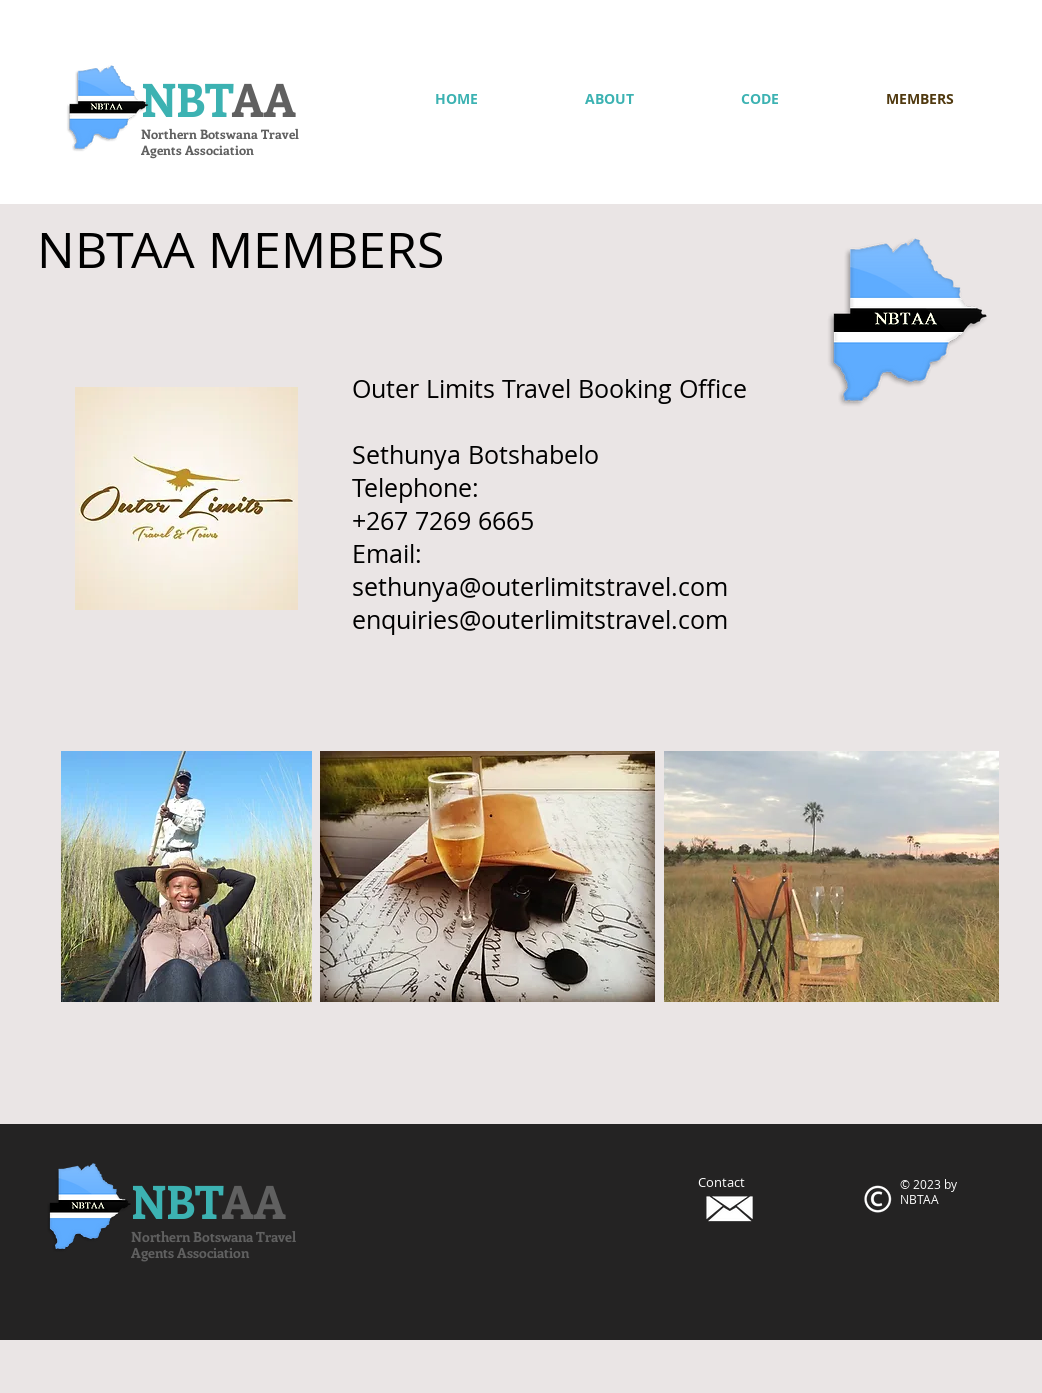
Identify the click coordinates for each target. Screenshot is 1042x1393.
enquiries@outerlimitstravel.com (540, 619)
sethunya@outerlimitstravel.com (540, 586)
